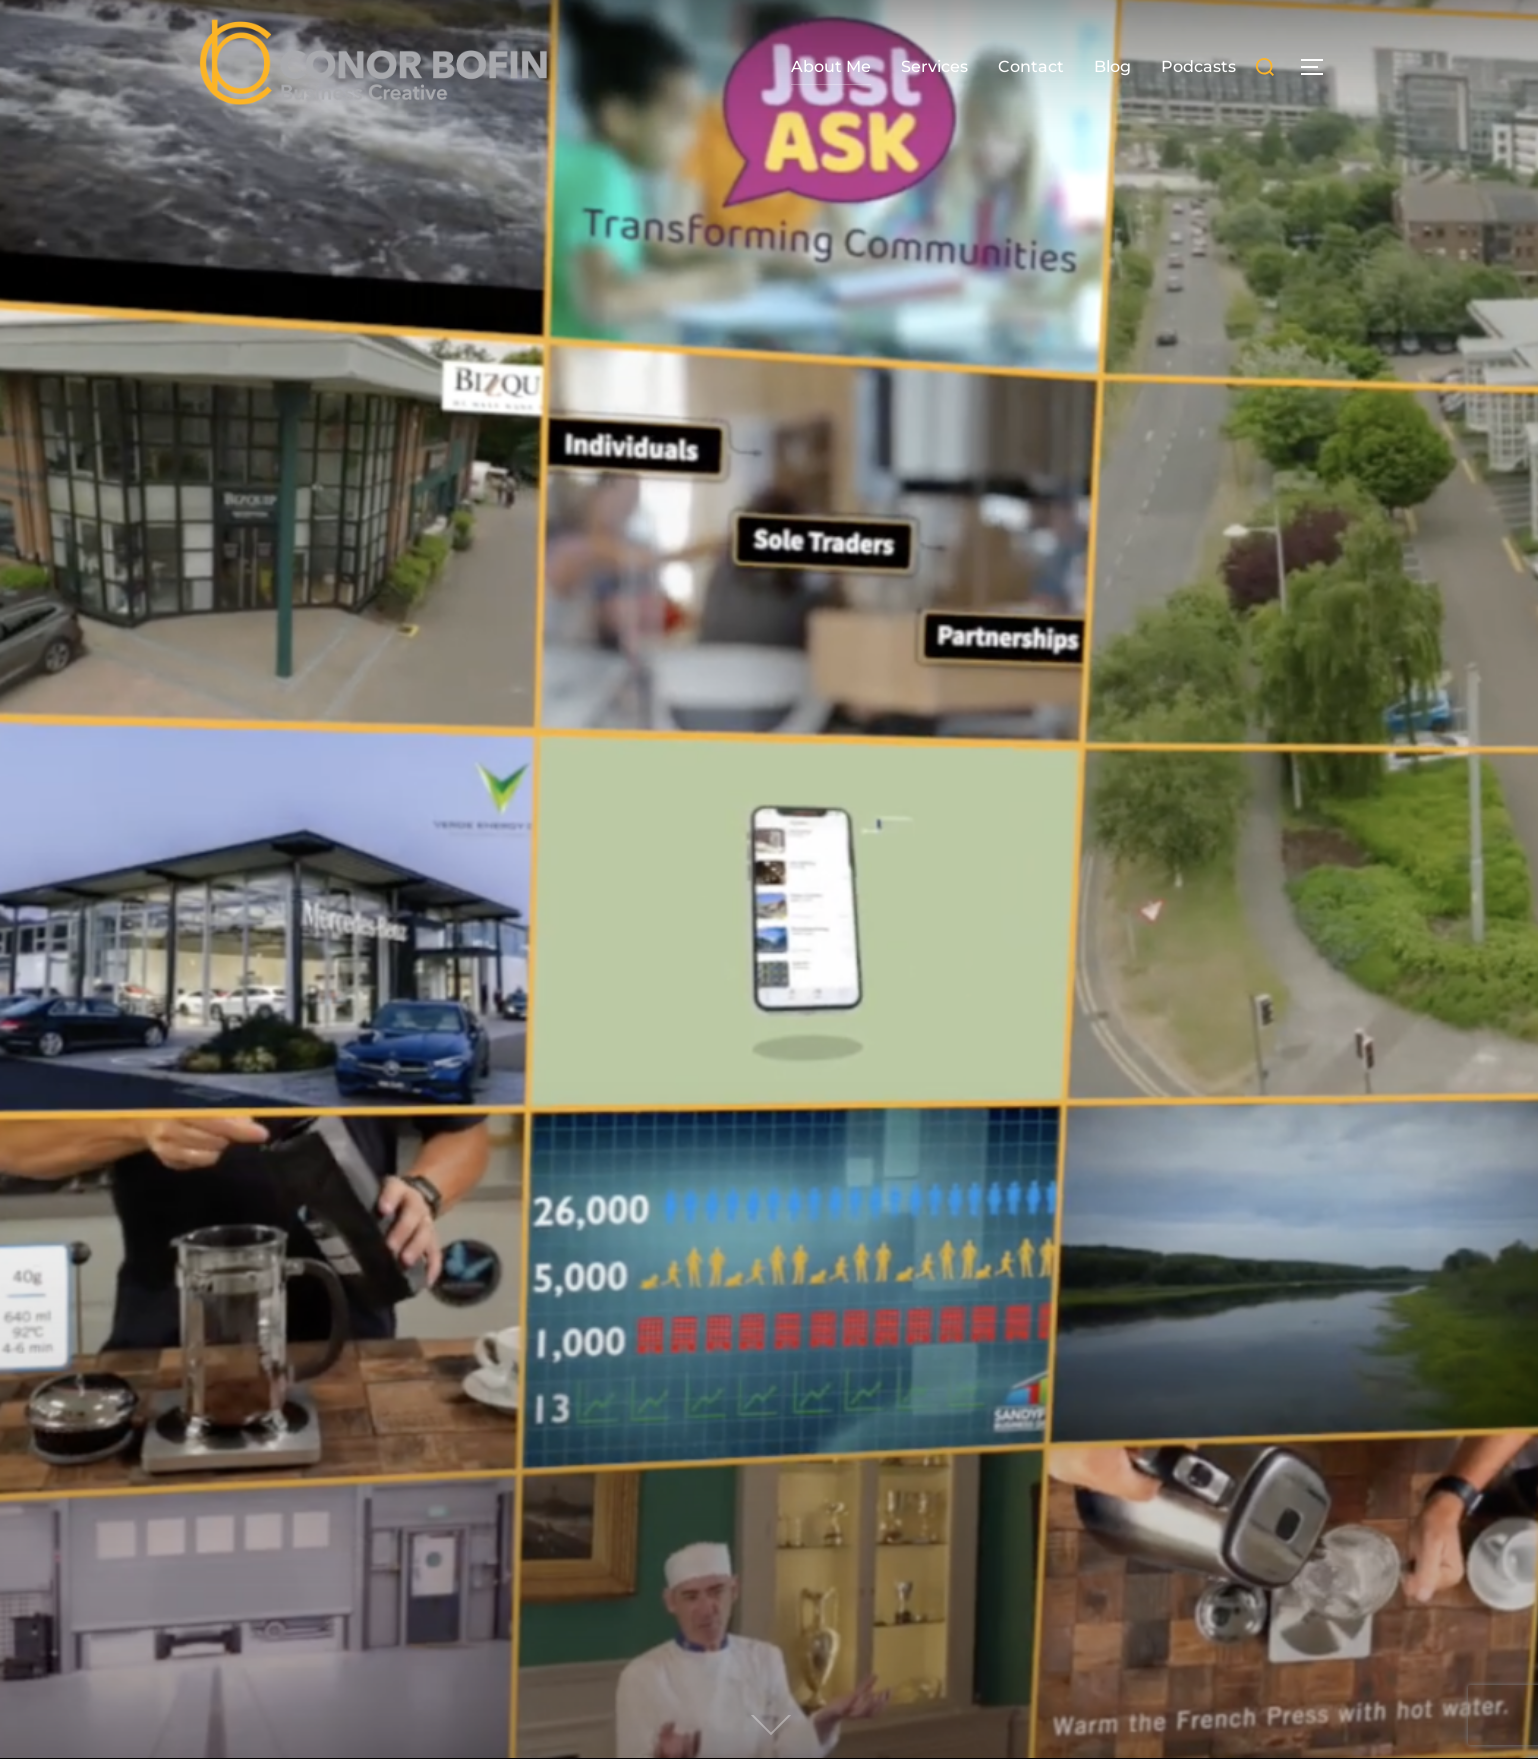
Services (934, 66)
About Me (831, 66)
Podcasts (1198, 66)
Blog (1112, 66)
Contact (1031, 66)
